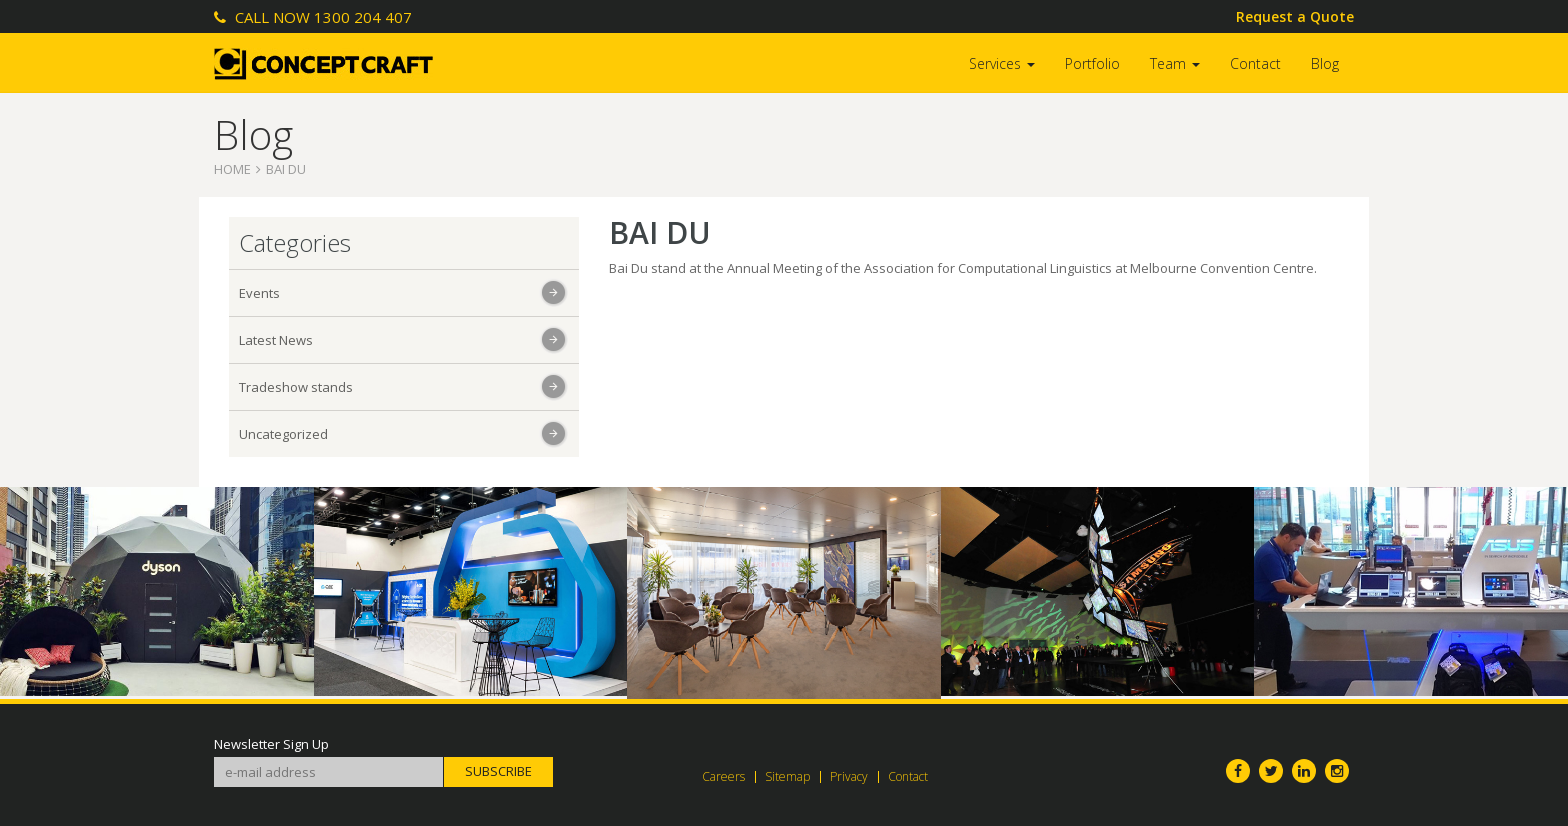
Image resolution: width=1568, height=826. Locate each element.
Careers (723, 776)
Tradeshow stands (296, 387)
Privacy (849, 776)
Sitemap (787, 776)
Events (259, 293)
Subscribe (498, 771)
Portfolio (1092, 63)
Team (1175, 63)
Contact (1255, 63)
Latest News (276, 340)
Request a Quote (1295, 16)
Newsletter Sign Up (271, 744)
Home (232, 169)
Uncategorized (283, 434)
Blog (1325, 63)
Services (1002, 63)
